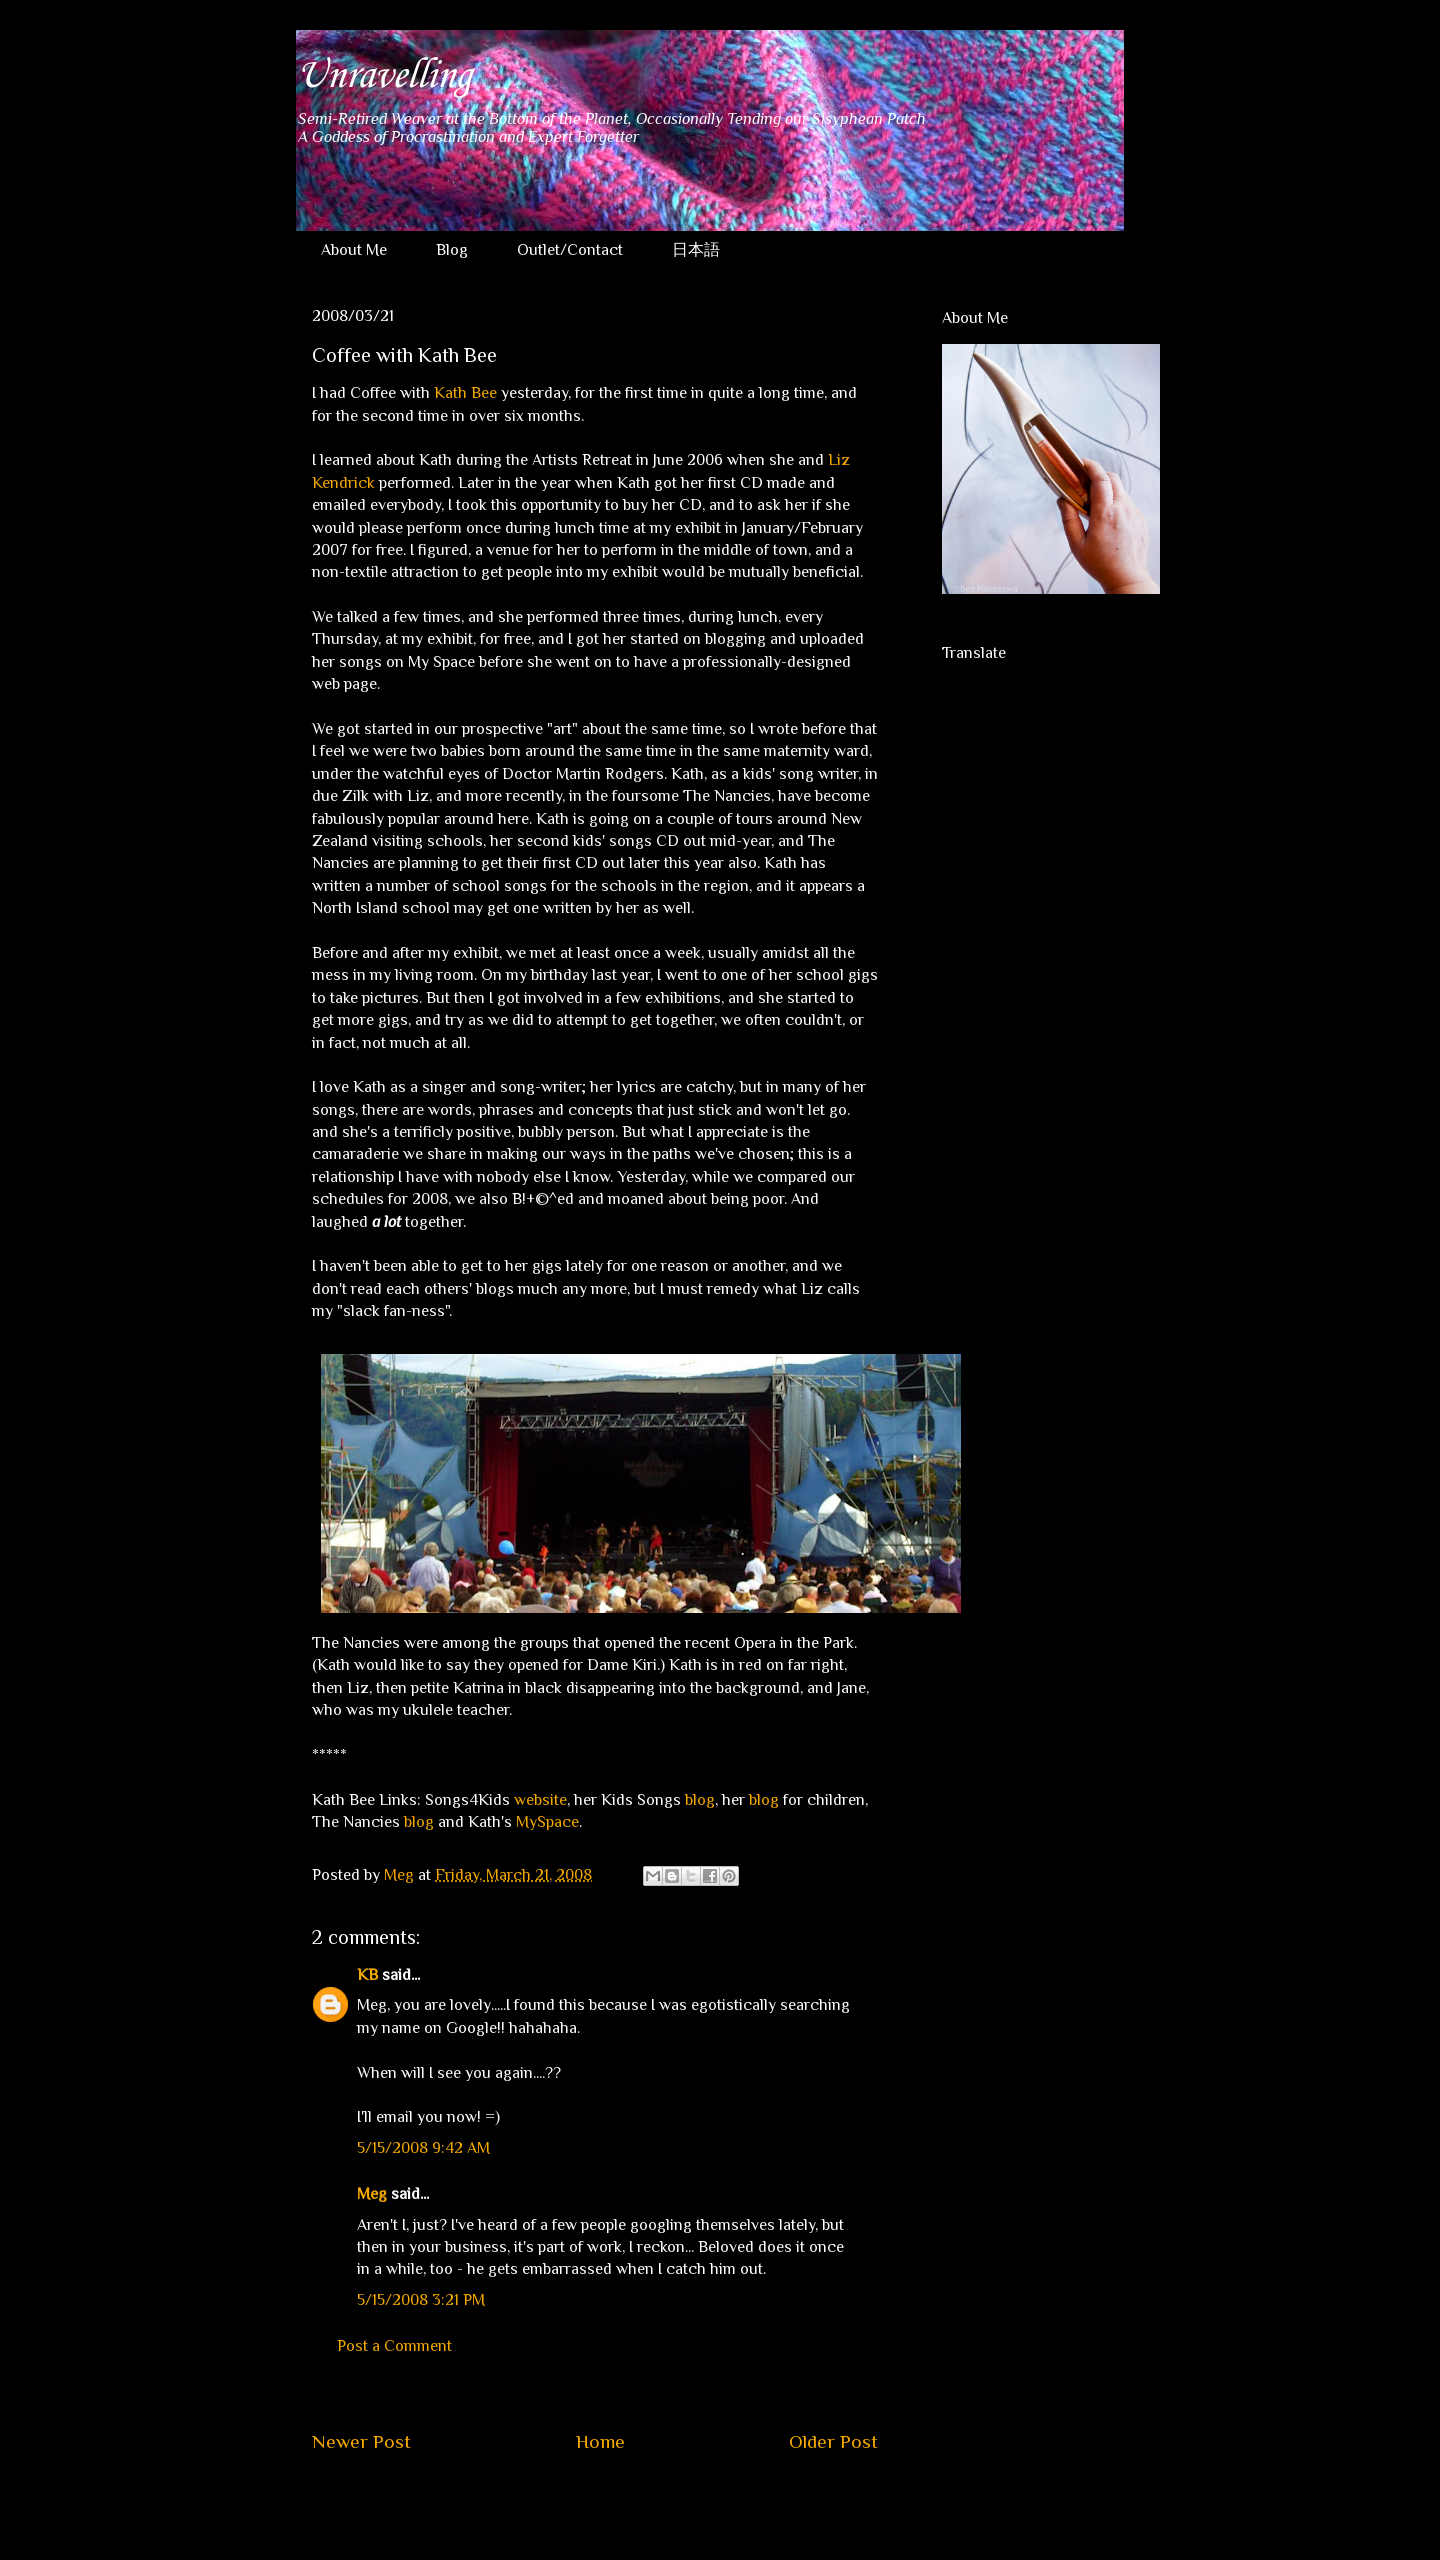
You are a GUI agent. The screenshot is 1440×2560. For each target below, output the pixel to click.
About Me (354, 250)
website (540, 1800)
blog (700, 1800)
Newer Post (361, 2441)
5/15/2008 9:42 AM (423, 2148)
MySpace (547, 1822)
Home (600, 2441)
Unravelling (383, 76)
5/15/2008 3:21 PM (421, 2300)
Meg (372, 2194)
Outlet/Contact (570, 250)
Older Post (833, 2441)
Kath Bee (465, 393)
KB (367, 1975)
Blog (452, 250)
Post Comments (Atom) (642, 2502)
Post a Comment (394, 2346)
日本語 (696, 250)
